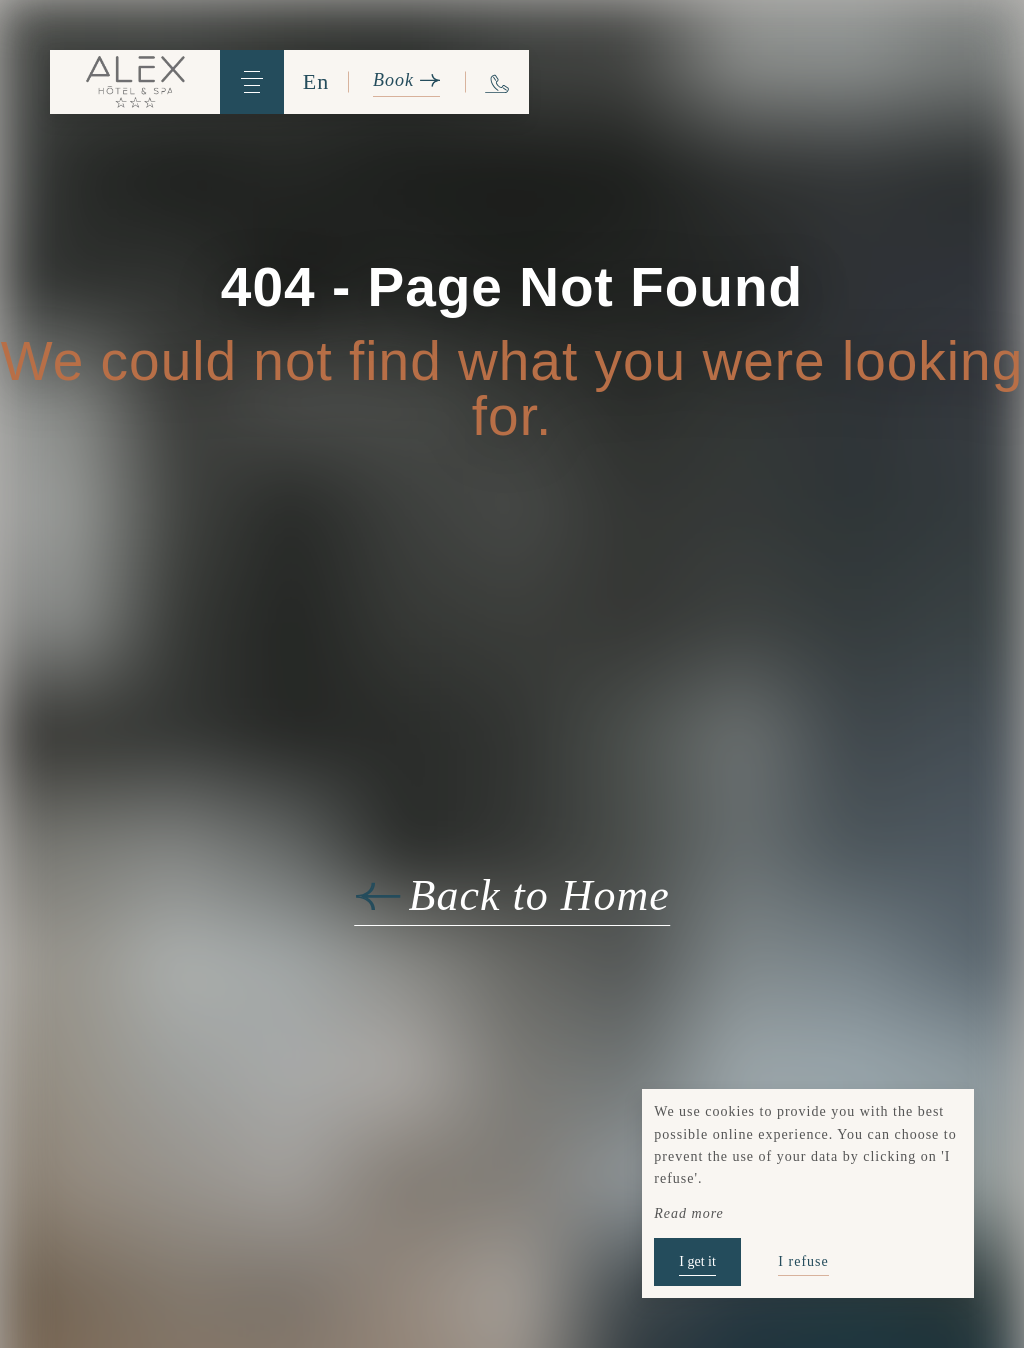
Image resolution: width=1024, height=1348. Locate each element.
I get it (697, 1261)
